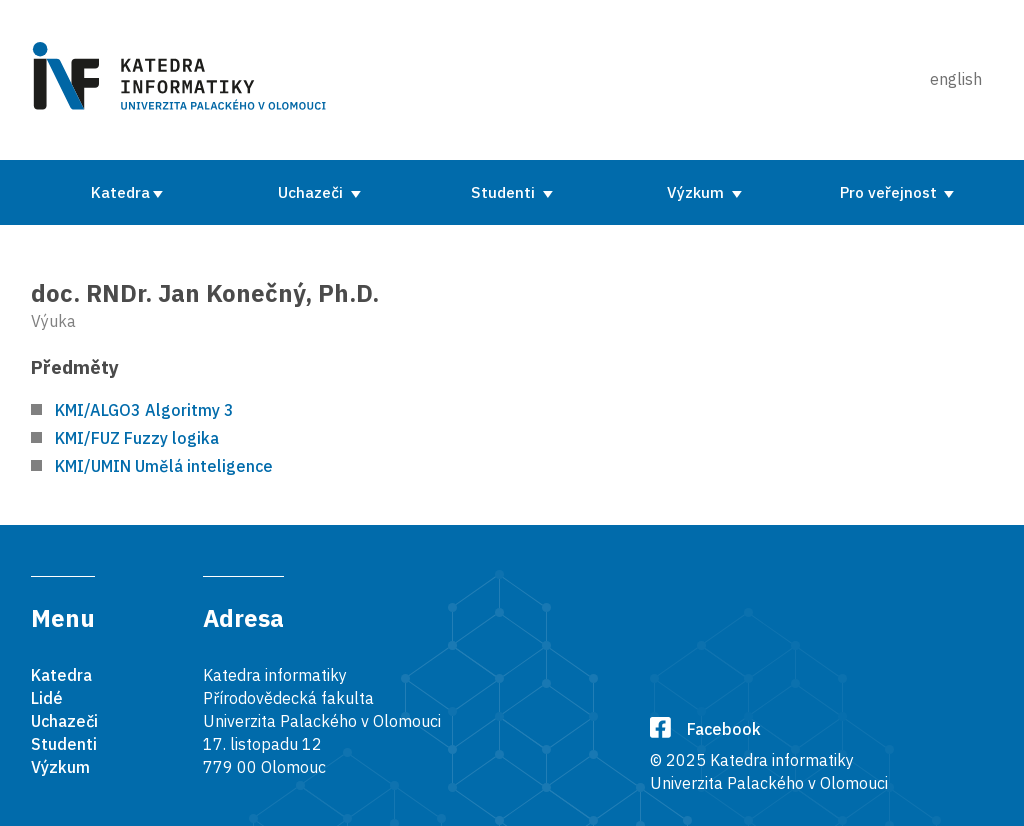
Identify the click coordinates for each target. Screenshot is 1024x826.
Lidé (47, 698)
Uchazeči (312, 192)
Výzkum (697, 192)
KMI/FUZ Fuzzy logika (137, 438)
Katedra (120, 192)
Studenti (505, 192)
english (956, 79)
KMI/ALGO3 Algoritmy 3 (144, 410)
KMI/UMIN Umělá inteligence (164, 466)
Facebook (705, 729)
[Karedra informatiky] (183, 80)
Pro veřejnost (890, 192)
